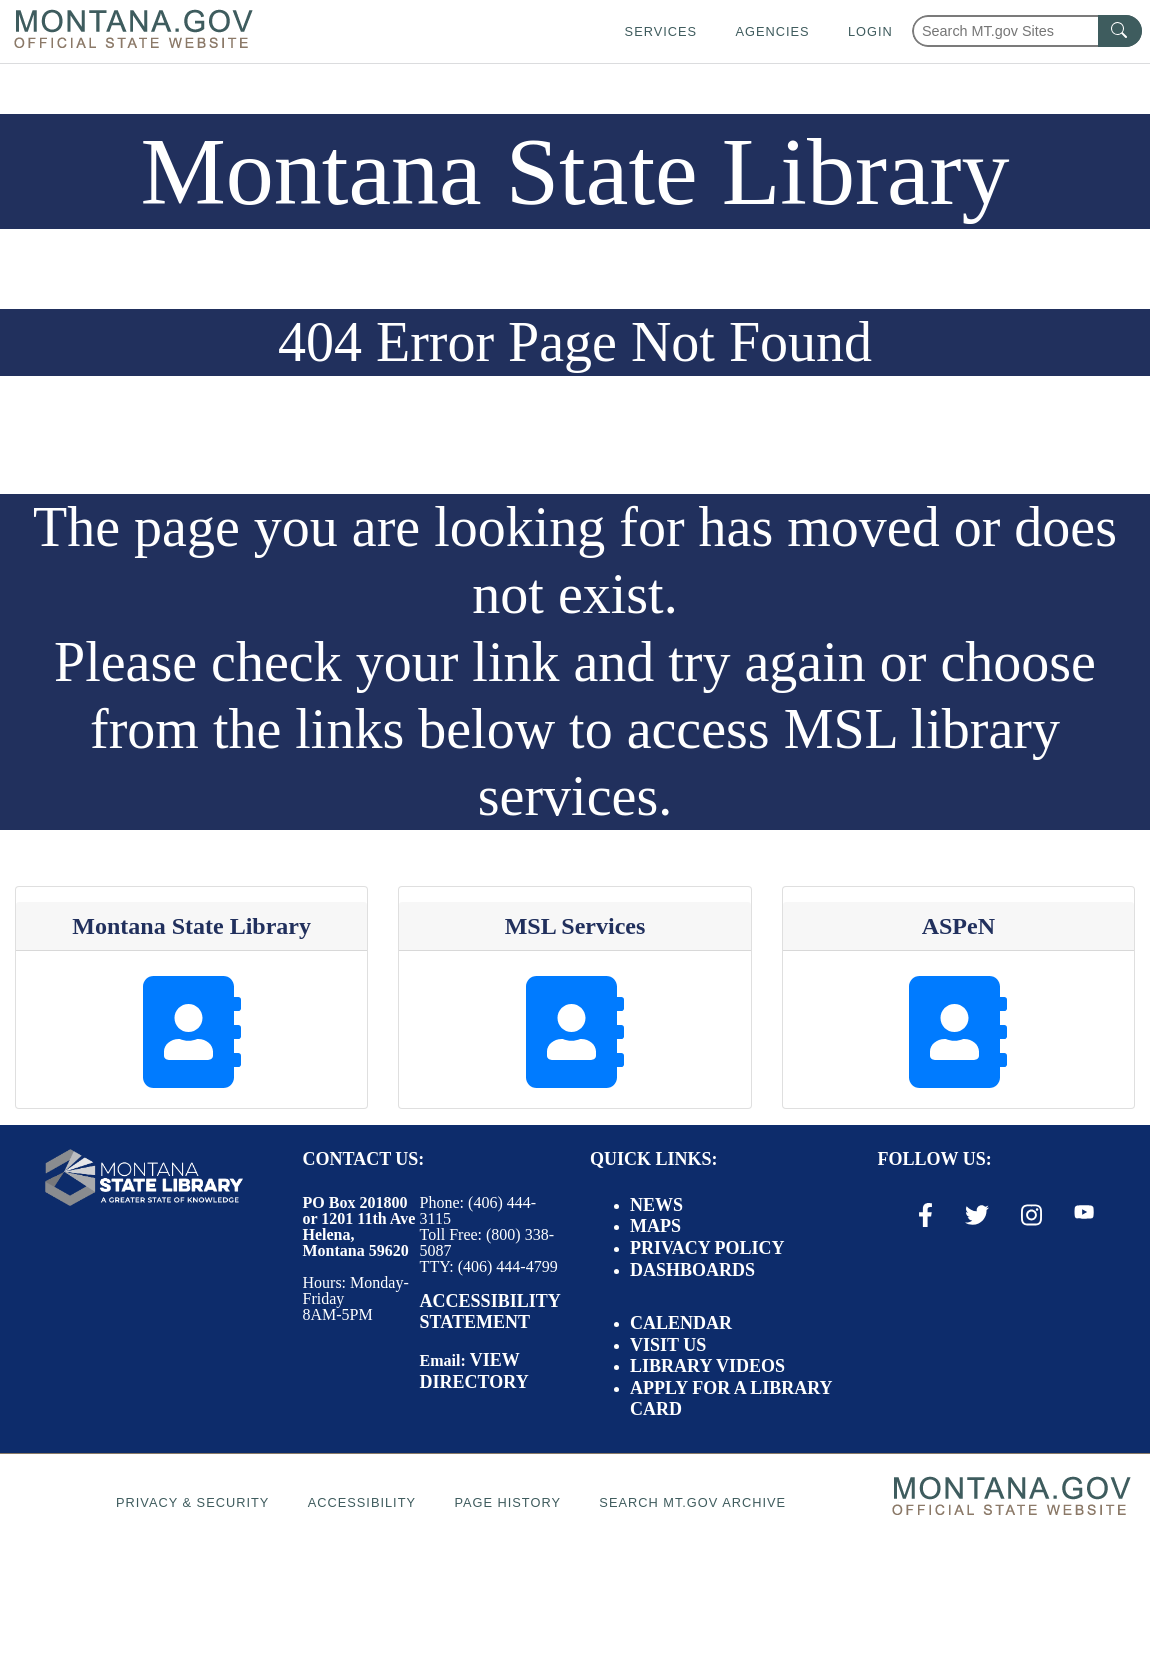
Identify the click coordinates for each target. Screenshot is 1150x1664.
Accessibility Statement (490, 1312)
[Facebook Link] (925, 1215)
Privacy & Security (192, 1502)
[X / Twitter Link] (977, 1215)
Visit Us (668, 1345)
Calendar (681, 1323)
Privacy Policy (707, 1248)
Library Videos (707, 1366)
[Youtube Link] (1084, 1214)
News (656, 1205)
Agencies (772, 31)
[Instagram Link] (1031, 1215)
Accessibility (362, 1502)
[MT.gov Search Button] (1120, 31)
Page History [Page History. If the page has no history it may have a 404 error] (507, 1502)
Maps (655, 1226)
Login (870, 31)
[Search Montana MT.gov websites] (1027, 31)
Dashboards (692, 1270)
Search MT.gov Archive (692, 1502)
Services (661, 31)
